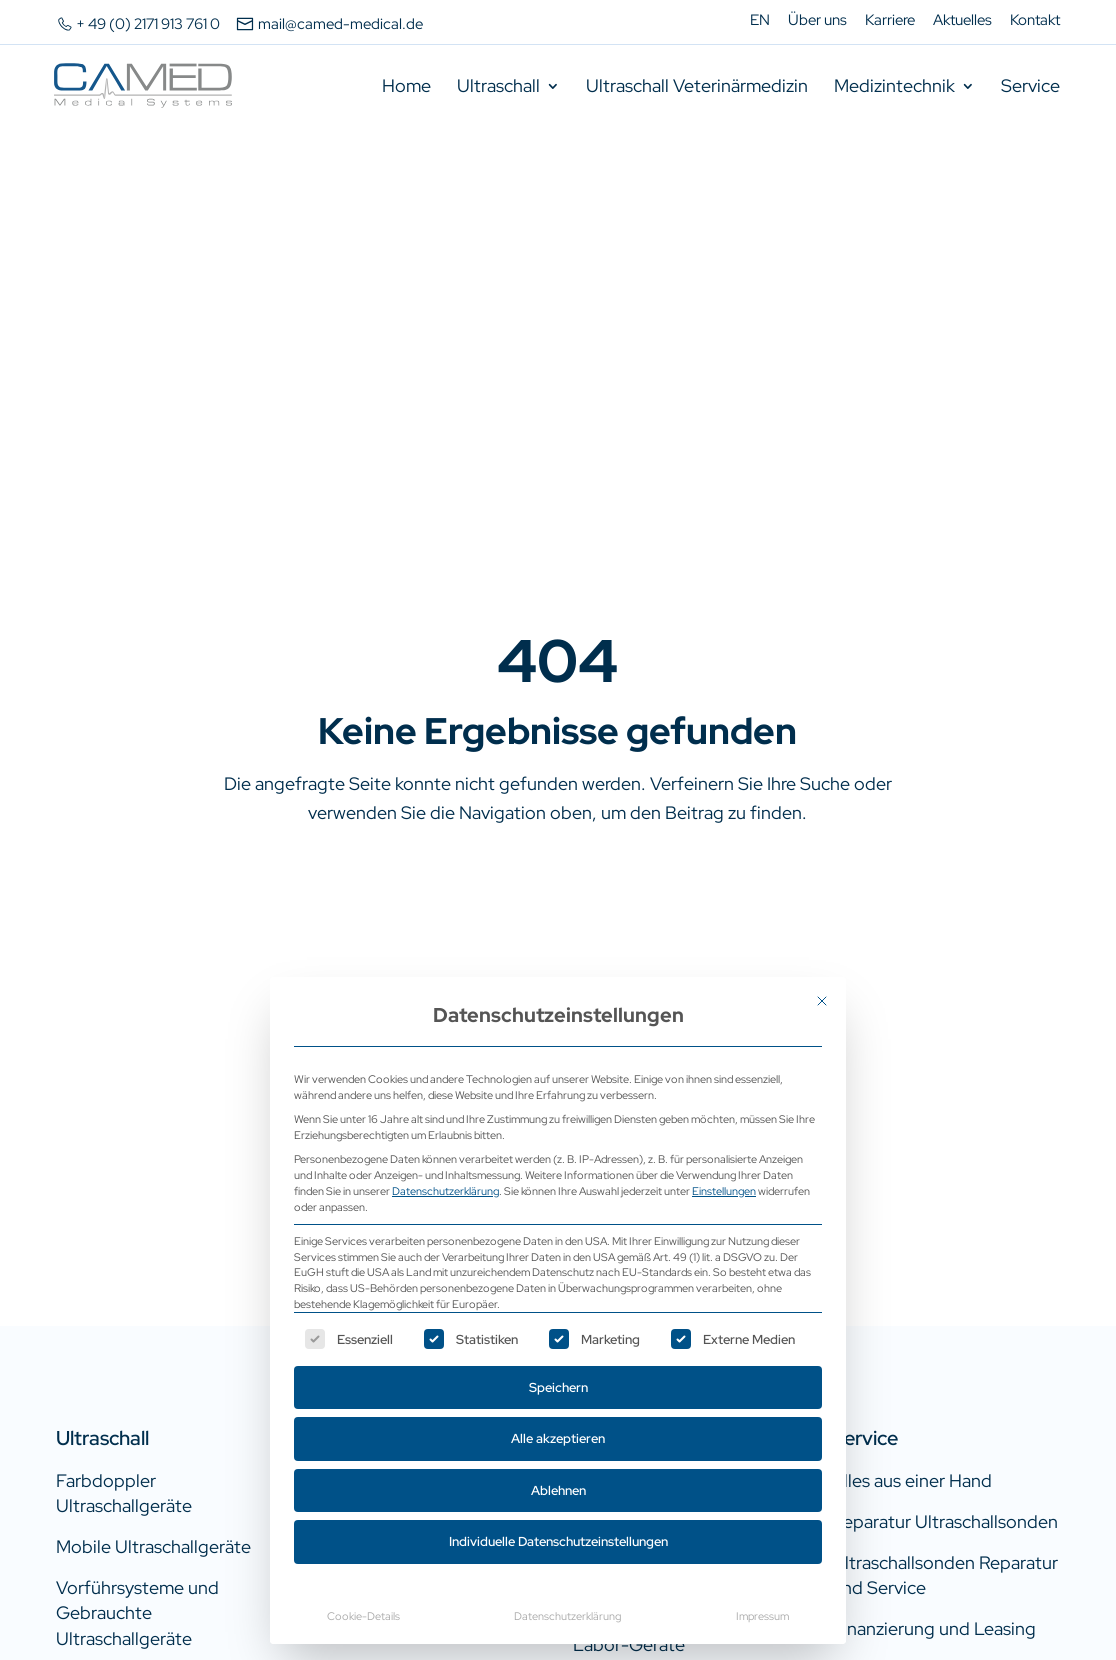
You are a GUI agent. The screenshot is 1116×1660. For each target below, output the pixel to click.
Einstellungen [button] (724, 1190)
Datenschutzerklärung (445, 1190)
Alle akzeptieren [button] (558, 1438)
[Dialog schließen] (822, 1001)
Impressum (762, 1615)
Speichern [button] (558, 1387)
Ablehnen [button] (558, 1490)
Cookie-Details (363, 1615)
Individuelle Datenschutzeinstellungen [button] (558, 1541)
